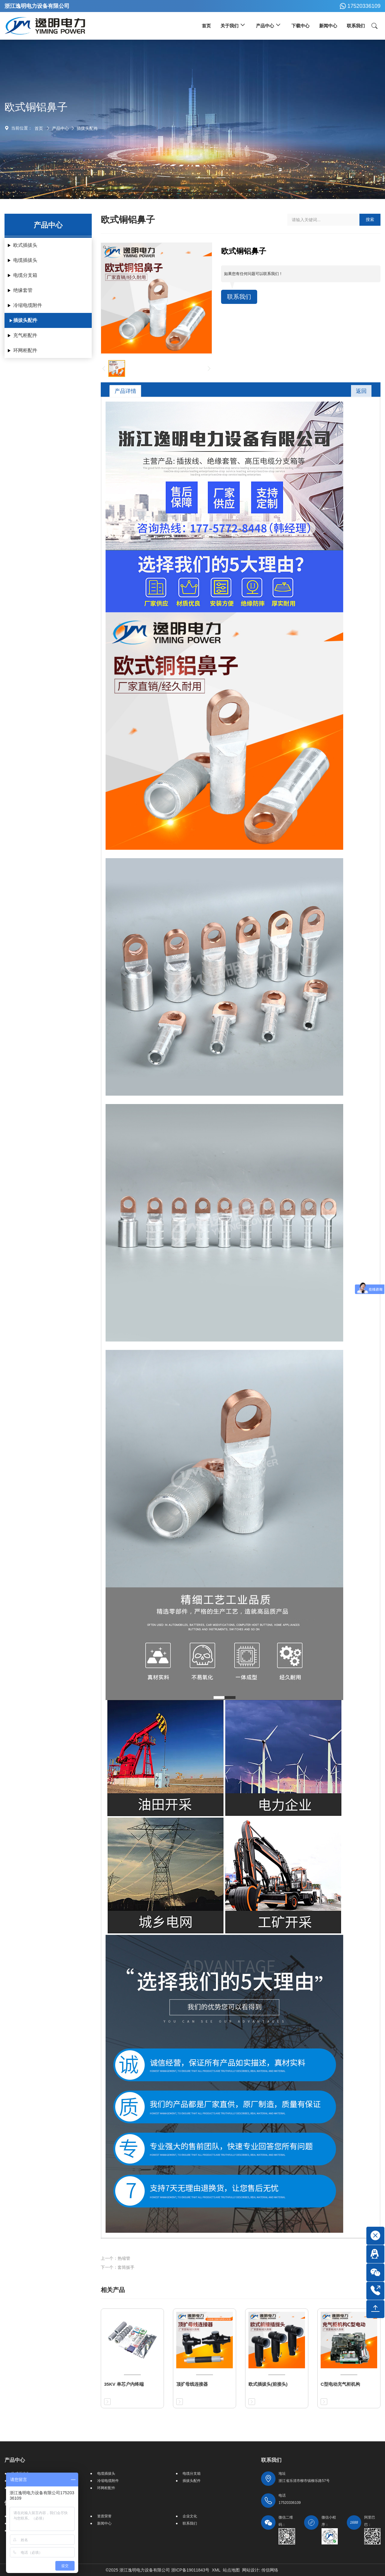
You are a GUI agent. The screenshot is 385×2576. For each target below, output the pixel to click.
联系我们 (239, 297)
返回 (361, 391)
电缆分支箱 (25, 275)
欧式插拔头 (25, 245)
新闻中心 (104, 2523)
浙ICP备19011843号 (190, 2570)
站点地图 (231, 2570)
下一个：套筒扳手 (117, 2267)
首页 (39, 128)
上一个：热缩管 (115, 2258)
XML (216, 2570)
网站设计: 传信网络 (260, 2570)
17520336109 (359, 6)
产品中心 (60, 128)
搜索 (370, 219)
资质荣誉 (104, 2516)
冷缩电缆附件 (27, 305)
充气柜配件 (25, 335)
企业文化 (190, 2516)
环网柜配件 (25, 350)
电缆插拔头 (25, 260)
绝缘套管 (22, 290)
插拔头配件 (87, 128)
